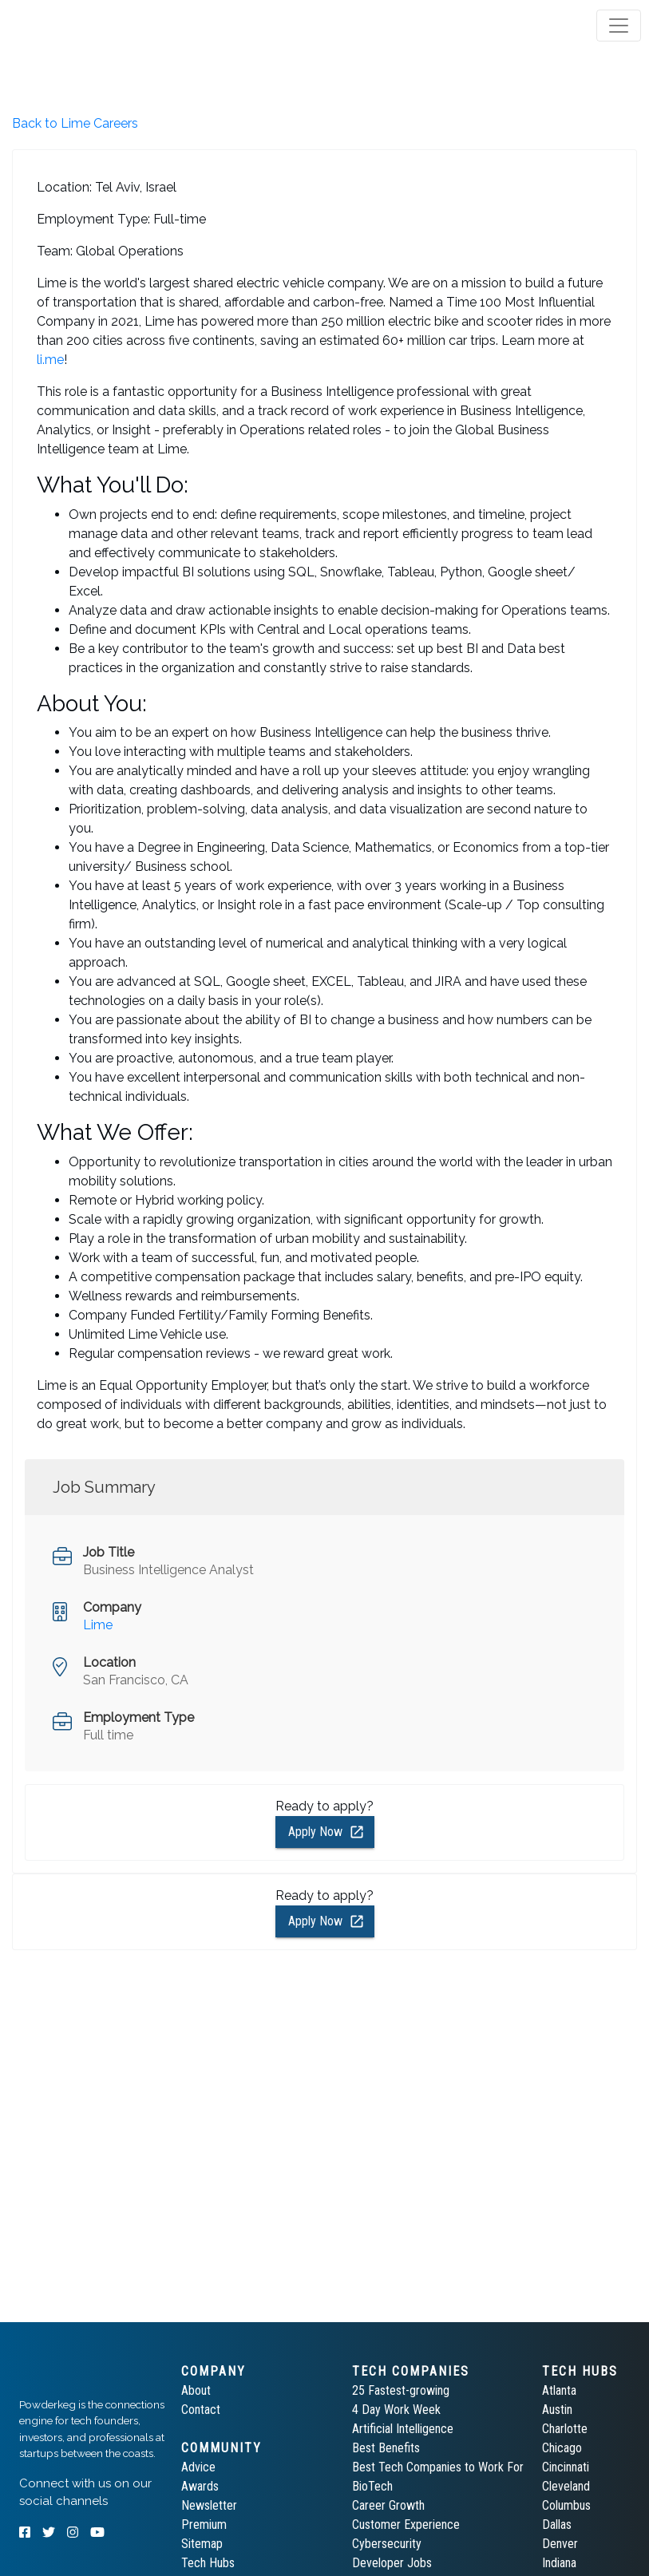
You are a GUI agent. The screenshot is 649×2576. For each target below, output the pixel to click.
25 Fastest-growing (400, 2390)
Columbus (566, 2505)
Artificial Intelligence (402, 2428)
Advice (198, 2467)
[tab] (74, 25)
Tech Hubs (208, 2562)
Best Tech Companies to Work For (438, 2467)
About (196, 2390)
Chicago (562, 2447)
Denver (560, 2543)
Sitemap (202, 2543)
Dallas (557, 2524)
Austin (557, 2409)
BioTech (372, 2486)
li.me (50, 359)
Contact (200, 2409)
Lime (98, 1624)
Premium (204, 2524)
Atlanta (559, 2390)
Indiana (559, 2562)
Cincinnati (565, 2467)
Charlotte (565, 2428)
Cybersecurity (386, 2543)
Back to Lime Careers (75, 123)
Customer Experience (406, 2524)
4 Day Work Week (396, 2409)
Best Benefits (386, 2447)
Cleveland (566, 2486)
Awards (200, 2486)
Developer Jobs (392, 2562)
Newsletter (209, 2505)
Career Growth (388, 2505)
